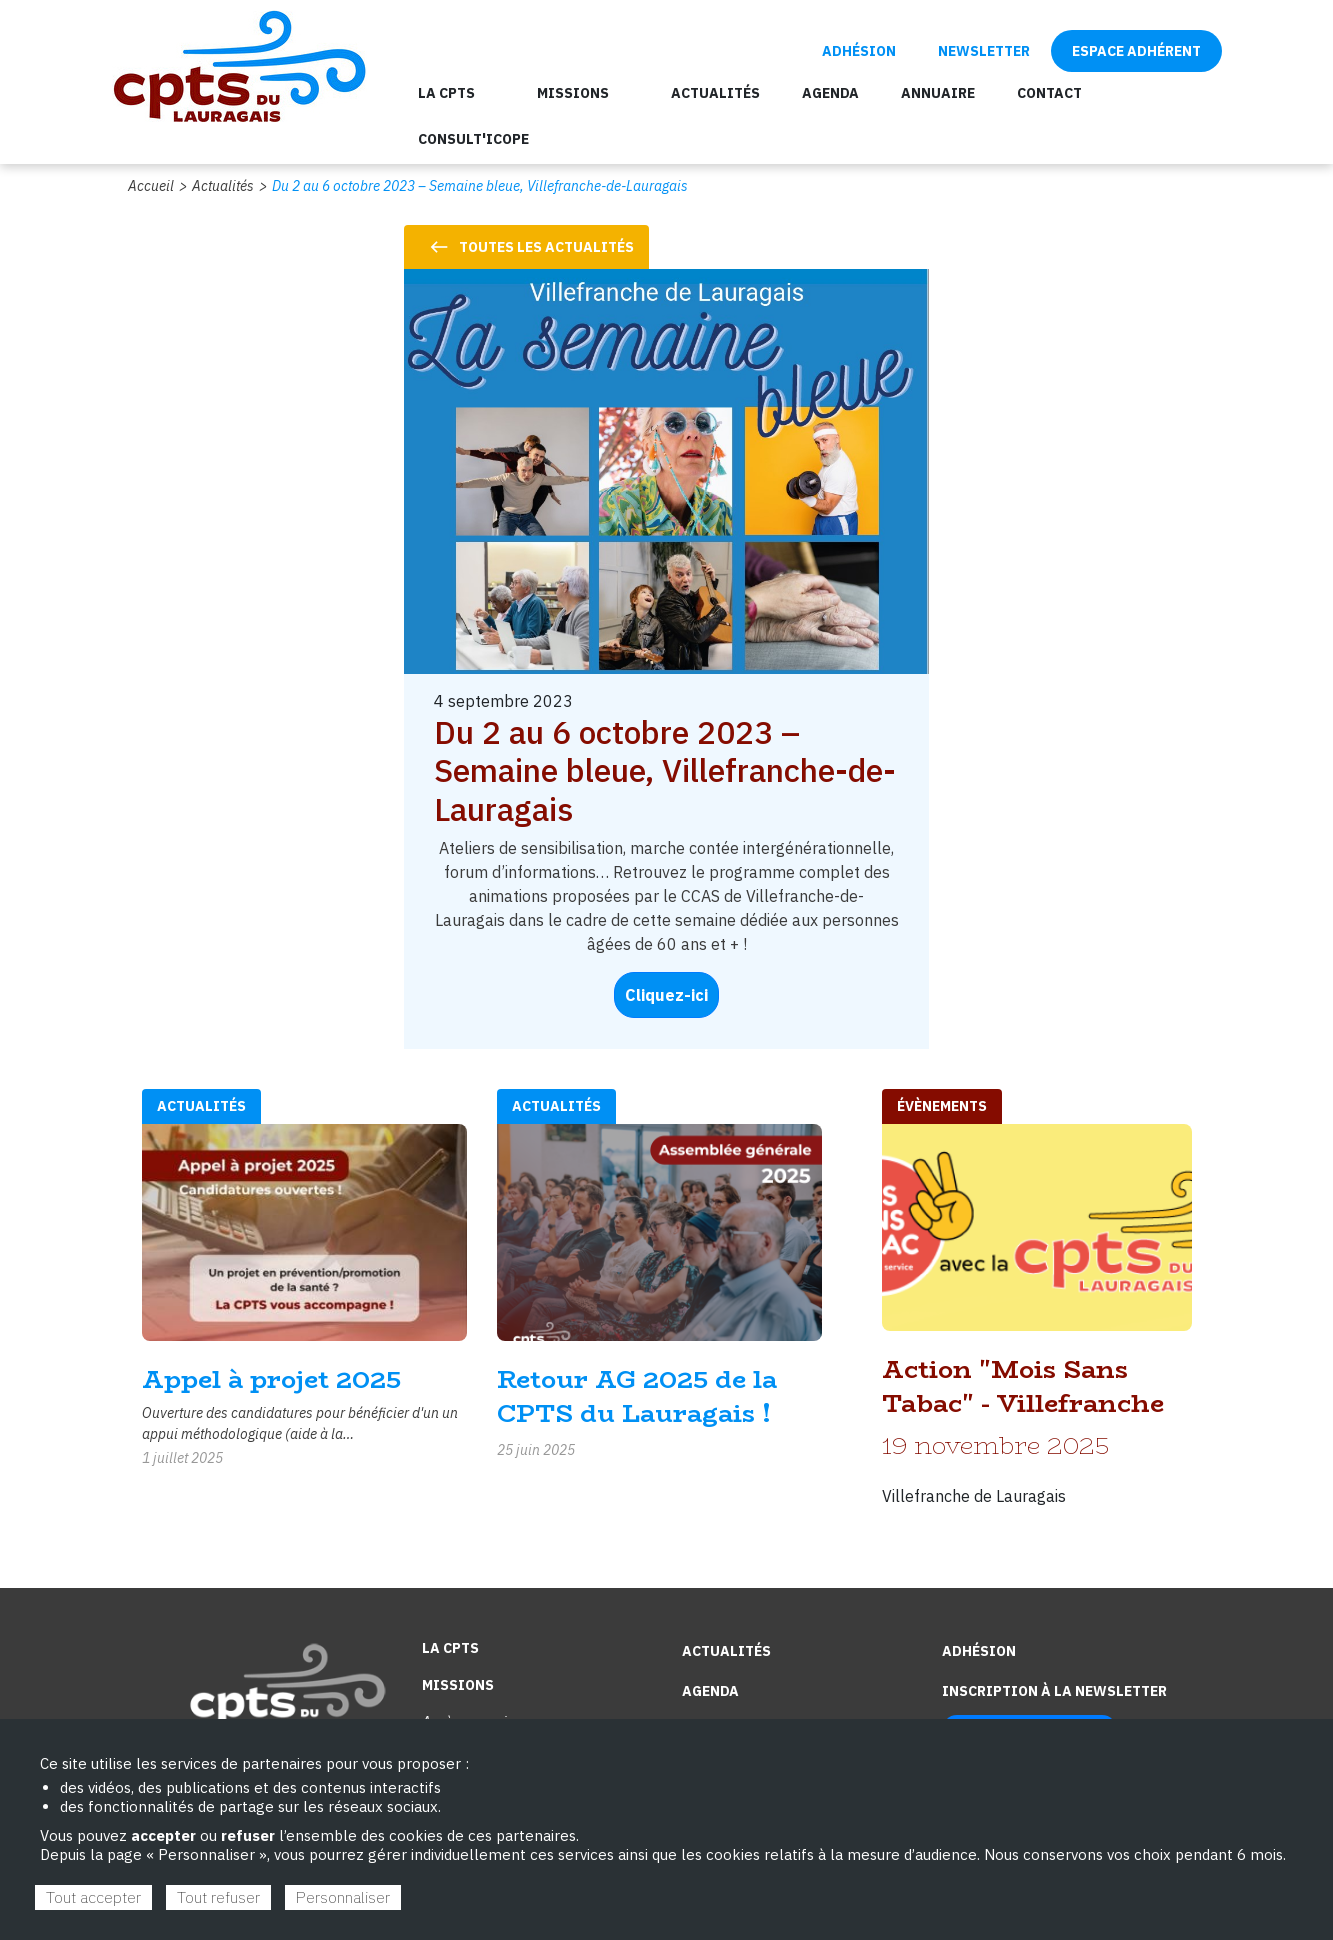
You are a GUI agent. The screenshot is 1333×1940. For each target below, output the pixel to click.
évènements (942, 1106)
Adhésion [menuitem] (859, 51)
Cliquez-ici (666, 995)
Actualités (223, 186)
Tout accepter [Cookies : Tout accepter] (93, 1897)
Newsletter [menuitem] (984, 51)
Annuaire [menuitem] (938, 93)
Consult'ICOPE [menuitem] (473, 139)
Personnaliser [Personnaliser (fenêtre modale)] (343, 1897)
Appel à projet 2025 (271, 1379)
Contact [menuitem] (1049, 93)
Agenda (710, 1691)
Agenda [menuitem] (830, 93)
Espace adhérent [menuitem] (1136, 51)
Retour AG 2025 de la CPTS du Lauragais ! (637, 1396)
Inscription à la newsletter (1054, 1691)
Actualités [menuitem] (715, 93)
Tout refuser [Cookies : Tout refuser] (218, 1897)
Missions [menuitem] (573, 93)
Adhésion (979, 1651)
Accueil (151, 186)
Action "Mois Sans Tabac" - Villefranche (1023, 1386)
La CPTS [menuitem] (446, 93)
